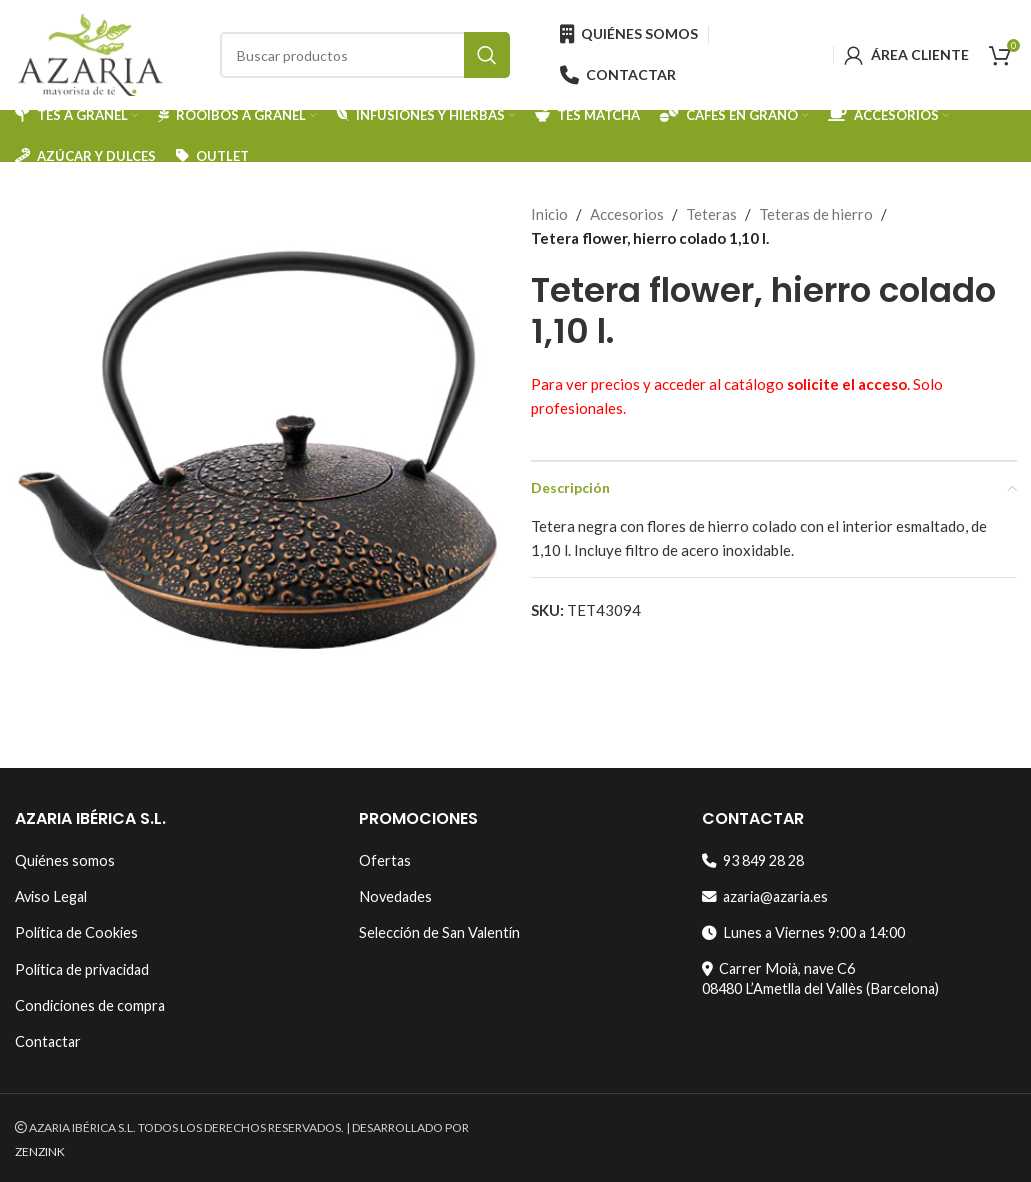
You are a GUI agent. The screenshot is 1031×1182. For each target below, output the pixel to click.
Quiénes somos (65, 860)
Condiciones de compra (90, 1005)
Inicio (549, 214)
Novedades (395, 896)
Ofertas (385, 860)
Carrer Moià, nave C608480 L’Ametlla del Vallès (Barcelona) (820, 978)
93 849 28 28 (753, 860)
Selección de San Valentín (439, 932)
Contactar (48, 1041)
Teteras (711, 214)
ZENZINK (40, 1151)
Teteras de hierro (816, 214)
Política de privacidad (82, 969)
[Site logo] (90, 53)
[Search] (365, 55)
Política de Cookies (76, 932)
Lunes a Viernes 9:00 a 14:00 (803, 932)
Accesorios (627, 214)
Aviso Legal (51, 896)
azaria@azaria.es (765, 896)
